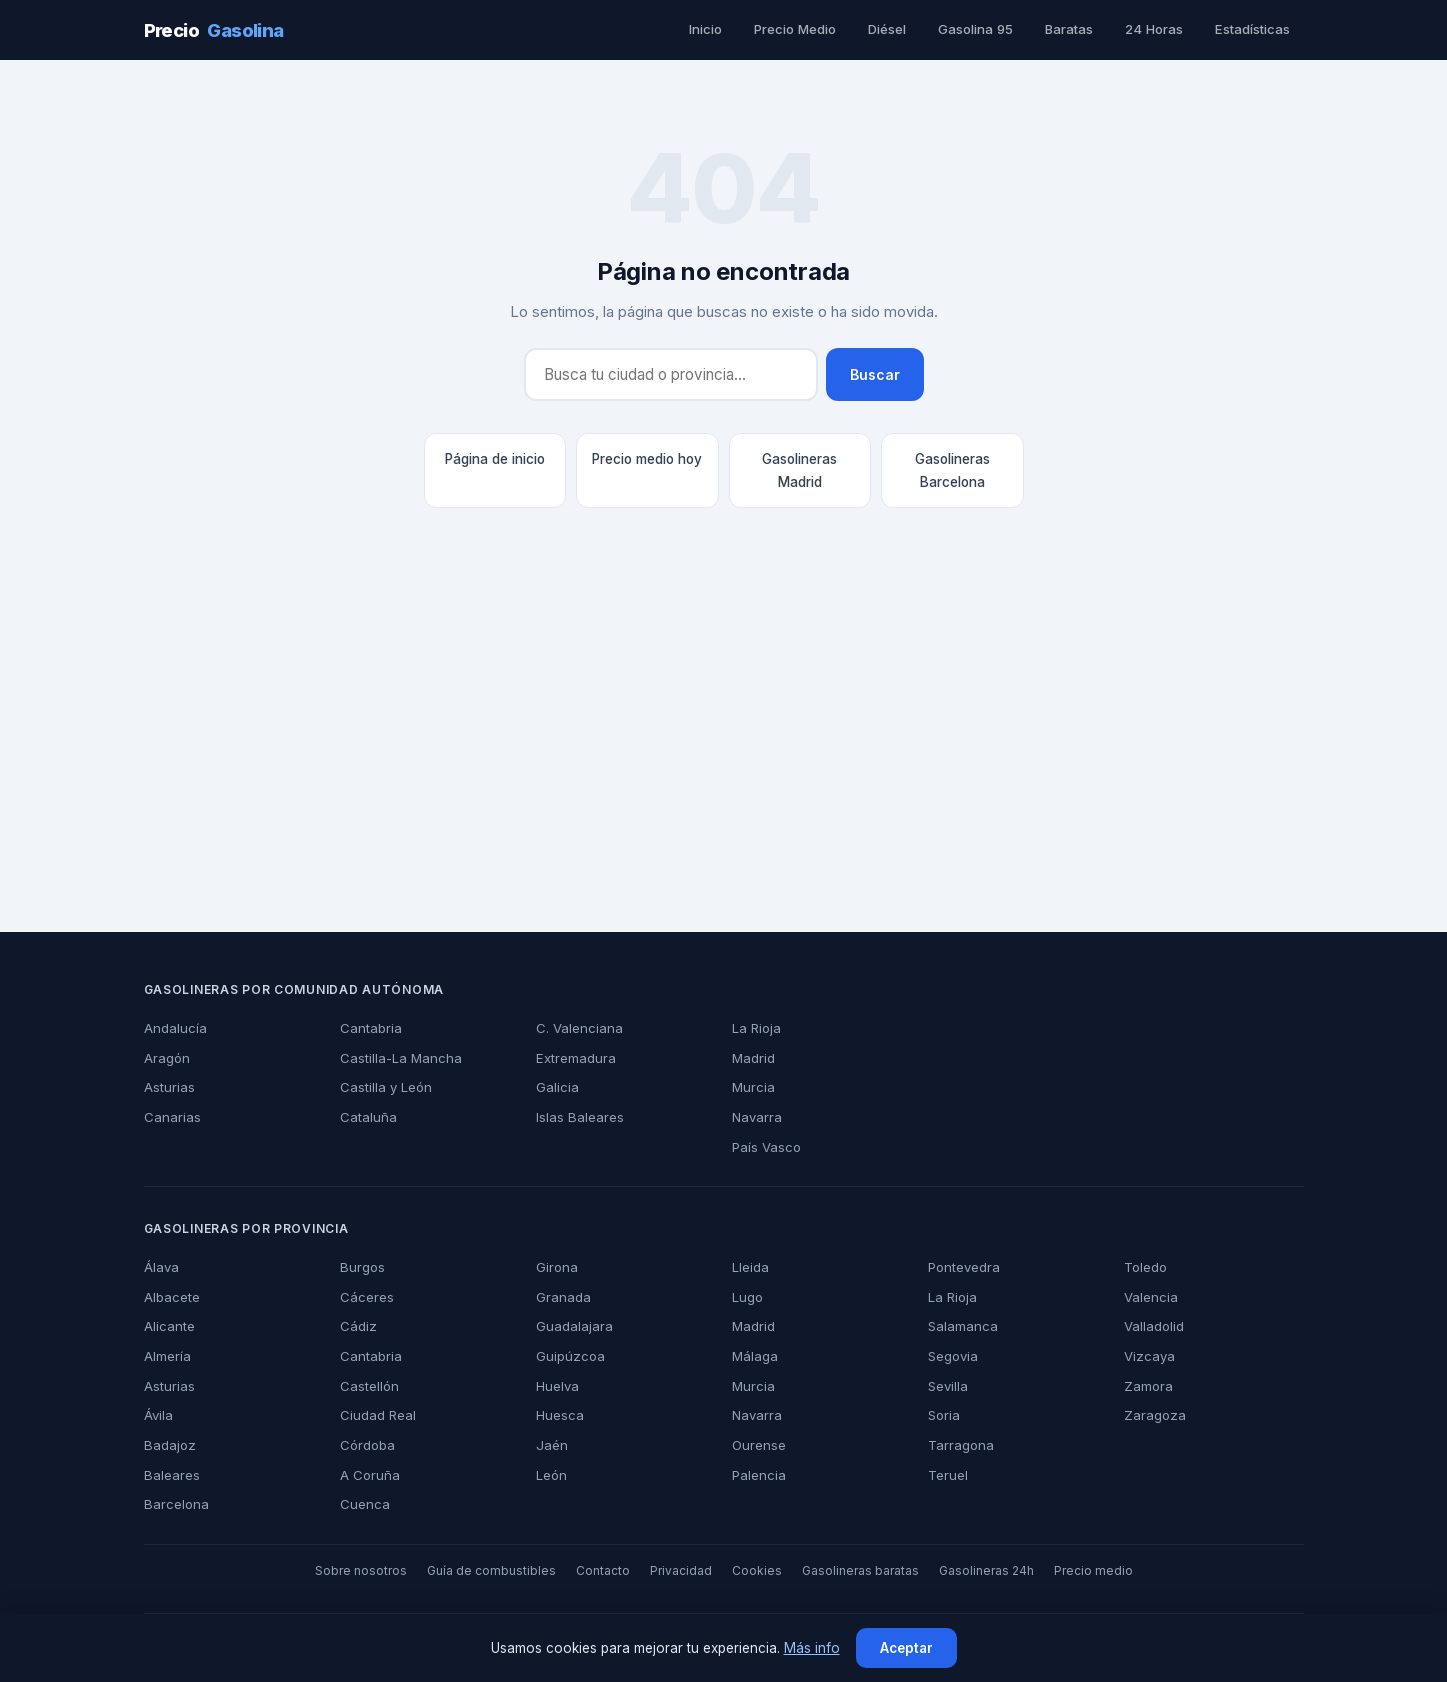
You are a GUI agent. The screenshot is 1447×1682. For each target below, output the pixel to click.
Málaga (754, 1356)
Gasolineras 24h (972, 1570)
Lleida (750, 1267)
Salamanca (961, 1326)
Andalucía (174, 1028)
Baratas (1073, 29)
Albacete (170, 1297)
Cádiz (356, 1326)
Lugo (747, 1297)
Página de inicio (495, 458)
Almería (168, 1356)
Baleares (170, 1475)
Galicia (556, 1087)
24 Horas (1156, 29)
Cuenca (363, 1504)
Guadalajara (573, 1326)
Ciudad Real (376, 1415)
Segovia (952, 1356)
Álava (160, 1267)
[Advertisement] (724, 744)
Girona (556, 1267)
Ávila (158, 1415)
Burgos (362, 1267)
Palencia (757, 1475)
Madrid (754, 1058)
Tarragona (959, 1445)
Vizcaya (1146, 1356)
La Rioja (756, 1028)
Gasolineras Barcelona (952, 469)
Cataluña (367, 1117)
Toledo (1144, 1267)
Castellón (368, 1386)
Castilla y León (384, 1087)
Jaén (549, 1445)
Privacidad (682, 1570)
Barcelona (174, 1504)
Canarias (171, 1117)
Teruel (947, 1475)
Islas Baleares (578, 1117)
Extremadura (576, 1058)
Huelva (557, 1386)
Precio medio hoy (647, 458)
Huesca (558, 1415)
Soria (943, 1415)
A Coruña (368, 1475)
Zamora (1148, 1386)
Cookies (754, 1570)
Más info (809, 1648)
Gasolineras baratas (852, 1570)
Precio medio (1075, 1570)
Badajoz (168, 1445)
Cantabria (370, 1028)
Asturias (169, 1087)
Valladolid (1154, 1326)
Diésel (894, 29)
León (551, 1475)
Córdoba (366, 1445)
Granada (562, 1297)
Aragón (166, 1058)
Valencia (1149, 1297)
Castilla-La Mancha (397, 1058)
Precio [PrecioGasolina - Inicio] (213, 30)
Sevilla (947, 1386)
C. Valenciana (577, 1028)
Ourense (758, 1445)
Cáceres (364, 1297)
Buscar (876, 374)
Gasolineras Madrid (800, 469)
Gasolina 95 (981, 29)
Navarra (756, 1117)
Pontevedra (963, 1267)
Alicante (168, 1326)
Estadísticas (1252, 29)
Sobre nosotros (378, 1570)
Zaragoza (1152, 1415)
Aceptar (902, 1648)
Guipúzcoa (568, 1356)
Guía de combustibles (502, 1570)
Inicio (712, 29)
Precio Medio (801, 29)
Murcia (753, 1087)
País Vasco (764, 1147)
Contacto (608, 1570)
